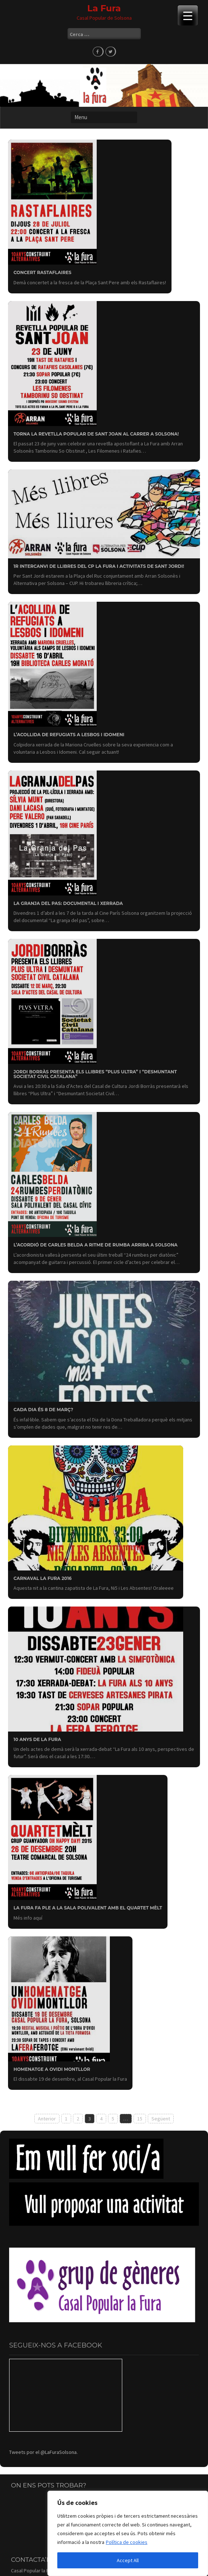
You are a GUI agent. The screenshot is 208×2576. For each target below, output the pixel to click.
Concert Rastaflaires (43, 272)
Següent (160, 2118)
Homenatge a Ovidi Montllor (52, 2069)
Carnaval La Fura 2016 (43, 1578)
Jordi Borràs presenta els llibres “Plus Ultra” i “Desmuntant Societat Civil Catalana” (95, 1074)
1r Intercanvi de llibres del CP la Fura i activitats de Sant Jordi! (99, 566)
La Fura (104, 8)
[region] (127, 2533)
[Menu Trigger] (188, 15)
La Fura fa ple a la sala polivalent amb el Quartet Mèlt (88, 1907)
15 (139, 2118)
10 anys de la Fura (37, 1739)
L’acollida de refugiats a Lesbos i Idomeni (69, 734)
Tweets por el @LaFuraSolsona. (43, 2452)
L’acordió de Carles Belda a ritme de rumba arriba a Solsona (96, 1245)
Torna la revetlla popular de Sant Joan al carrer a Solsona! (96, 434)
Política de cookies (126, 2542)
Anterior (47, 2118)
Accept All (128, 2560)
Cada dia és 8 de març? (43, 1409)
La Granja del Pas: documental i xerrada (68, 903)
